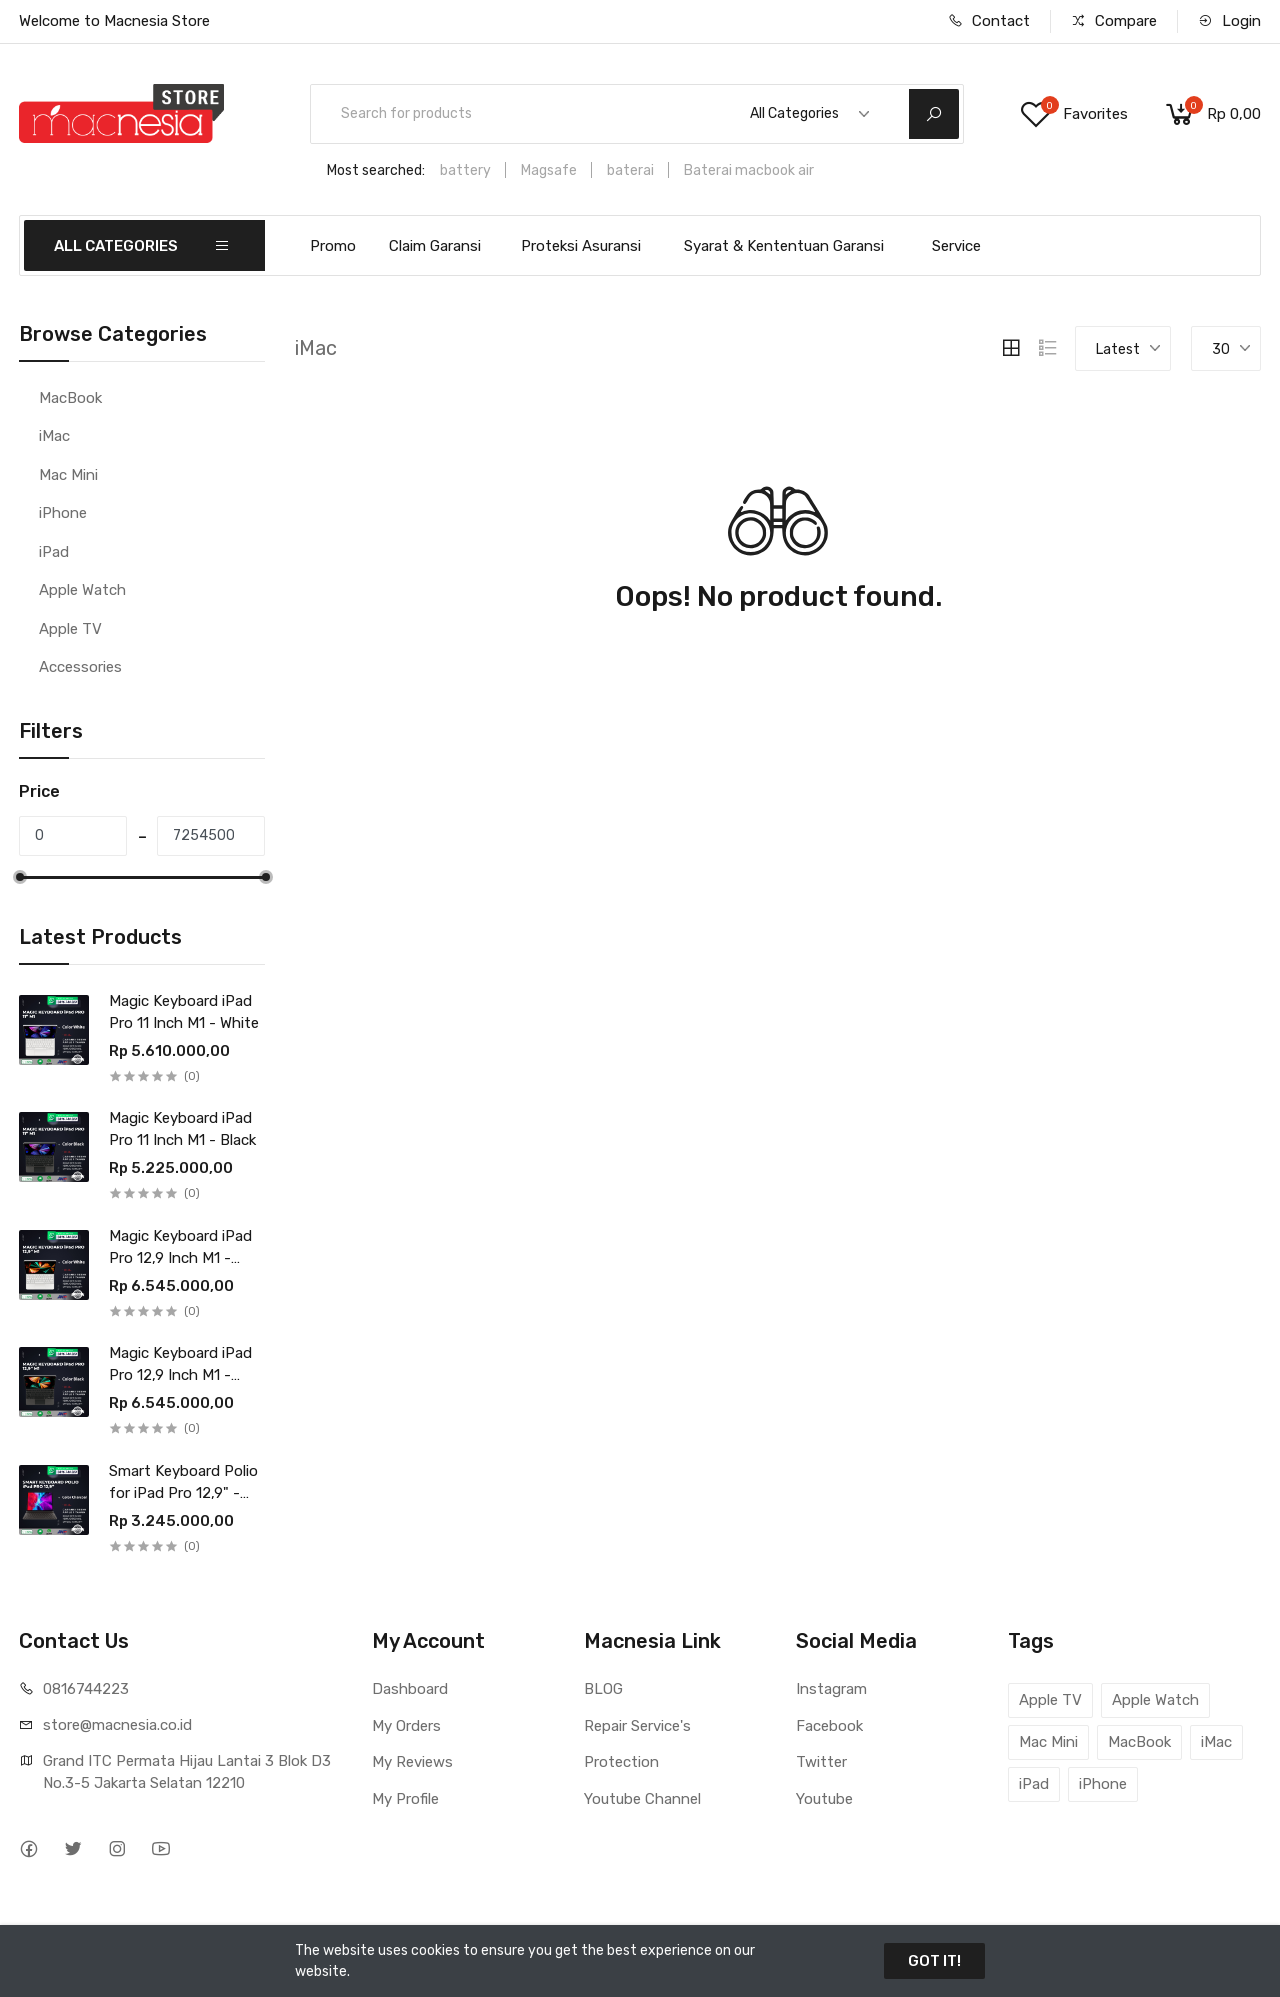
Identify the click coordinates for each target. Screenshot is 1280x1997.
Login (1229, 21)
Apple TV (70, 629)
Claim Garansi (435, 246)
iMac (54, 436)
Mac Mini (68, 475)
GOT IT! (934, 1961)
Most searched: (376, 170)
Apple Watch (82, 590)
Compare (1114, 21)
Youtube (824, 1799)
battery (465, 170)
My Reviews (412, 1762)
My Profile (405, 1799)
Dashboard (410, 1689)
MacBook (70, 398)
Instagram (831, 1689)
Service (956, 246)
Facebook (829, 1726)
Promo (333, 246)
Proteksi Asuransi (581, 246)
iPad (54, 552)
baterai (630, 170)
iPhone (63, 513)
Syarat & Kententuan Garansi (784, 246)
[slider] (19, 877)
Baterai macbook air (749, 170)
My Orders (406, 1726)
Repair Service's (637, 1726)
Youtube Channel (642, 1799)
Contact (989, 21)
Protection (621, 1762)
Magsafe (549, 170)
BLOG (603, 1689)
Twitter (821, 1762)
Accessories (80, 667)
